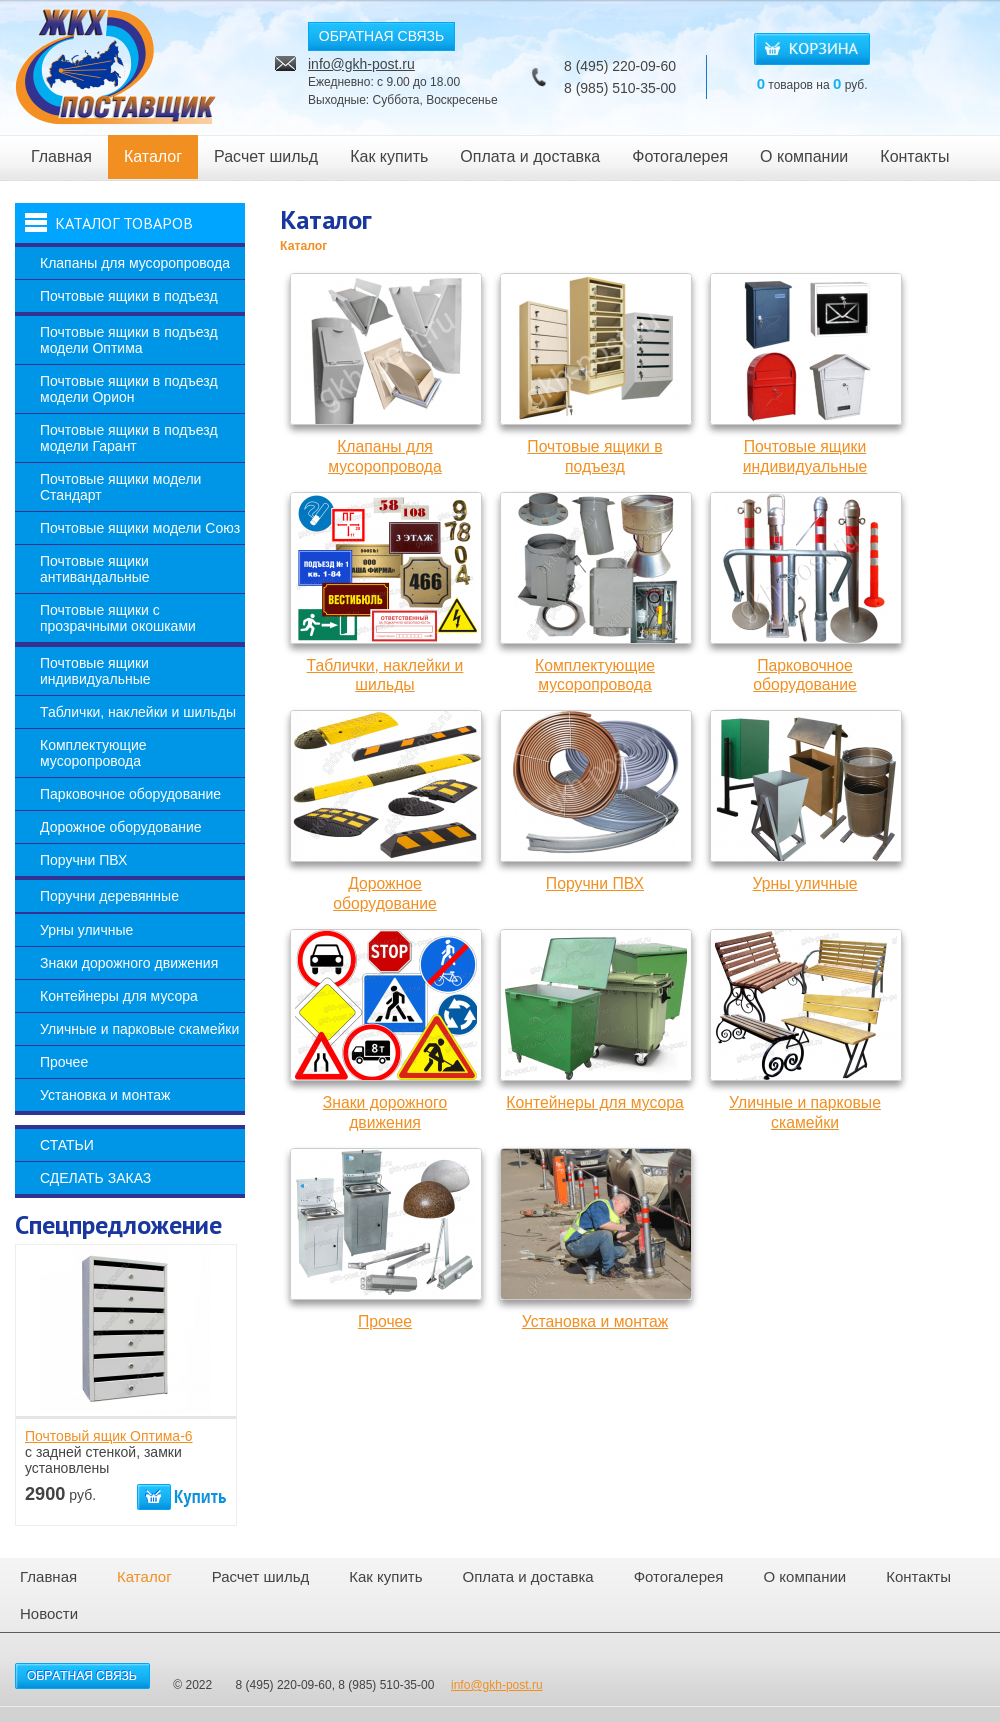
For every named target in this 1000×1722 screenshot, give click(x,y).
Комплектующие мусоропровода (93, 753)
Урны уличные (86, 930)
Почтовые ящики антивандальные (95, 569)
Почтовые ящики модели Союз (140, 528)
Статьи (67, 1145)
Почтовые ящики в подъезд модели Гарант (129, 438)
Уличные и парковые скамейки (139, 1029)
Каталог (153, 156)
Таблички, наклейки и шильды (138, 712)
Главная (61, 156)
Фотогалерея (680, 156)
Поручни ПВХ (83, 860)
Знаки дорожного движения (129, 963)
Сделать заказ (95, 1178)
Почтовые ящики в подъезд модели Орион (129, 389)
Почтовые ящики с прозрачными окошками (118, 618)
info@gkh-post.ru (361, 64)
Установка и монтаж (105, 1095)
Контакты (914, 156)
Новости (49, 1613)
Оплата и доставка (530, 156)
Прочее (64, 1062)
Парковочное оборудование (130, 794)
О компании (804, 156)
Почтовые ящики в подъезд (129, 296)
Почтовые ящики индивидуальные (95, 671)
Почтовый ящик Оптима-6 (109, 1436)
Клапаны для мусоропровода (135, 263)
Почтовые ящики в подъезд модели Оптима (129, 340)
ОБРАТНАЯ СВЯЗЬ (381, 36)
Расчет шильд (266, 156)
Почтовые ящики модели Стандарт (120, 487)
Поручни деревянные (109, 896)
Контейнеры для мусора (119, 996)
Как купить (389, 156)
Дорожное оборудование (121, 827)
